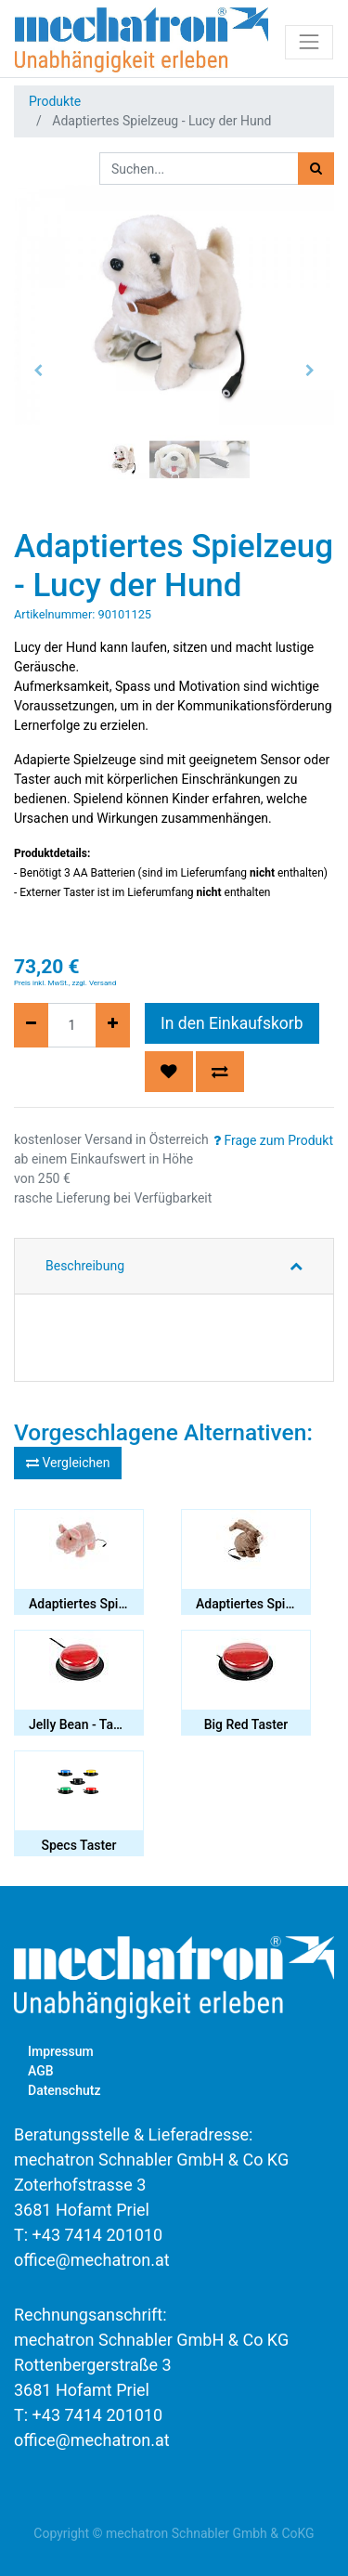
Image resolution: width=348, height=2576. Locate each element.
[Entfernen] (31, 1025)
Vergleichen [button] (68, 1462)
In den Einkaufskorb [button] (232, 1023)
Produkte (55, 101)
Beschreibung (84, 1265)
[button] (38, 370)
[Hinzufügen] (113, 1025)
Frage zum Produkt (273, 1140)
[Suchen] (316, 168)
